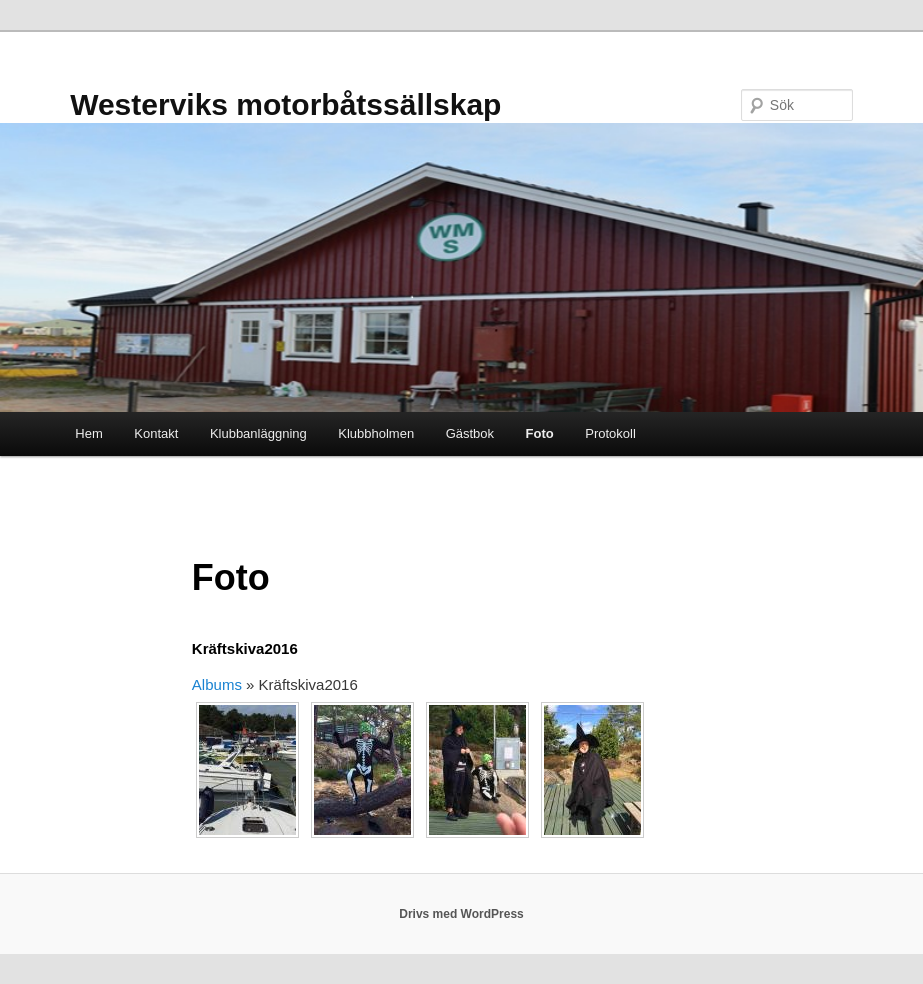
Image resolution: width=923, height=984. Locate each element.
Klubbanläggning (258, 433)
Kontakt (156, 433)
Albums (217, 684)
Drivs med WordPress (461, 914)
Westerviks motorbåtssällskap (285, 104)
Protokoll (610, 433)
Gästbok (470, 433)
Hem (88, 433)
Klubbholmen (376, 433)
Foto (540, 433)
